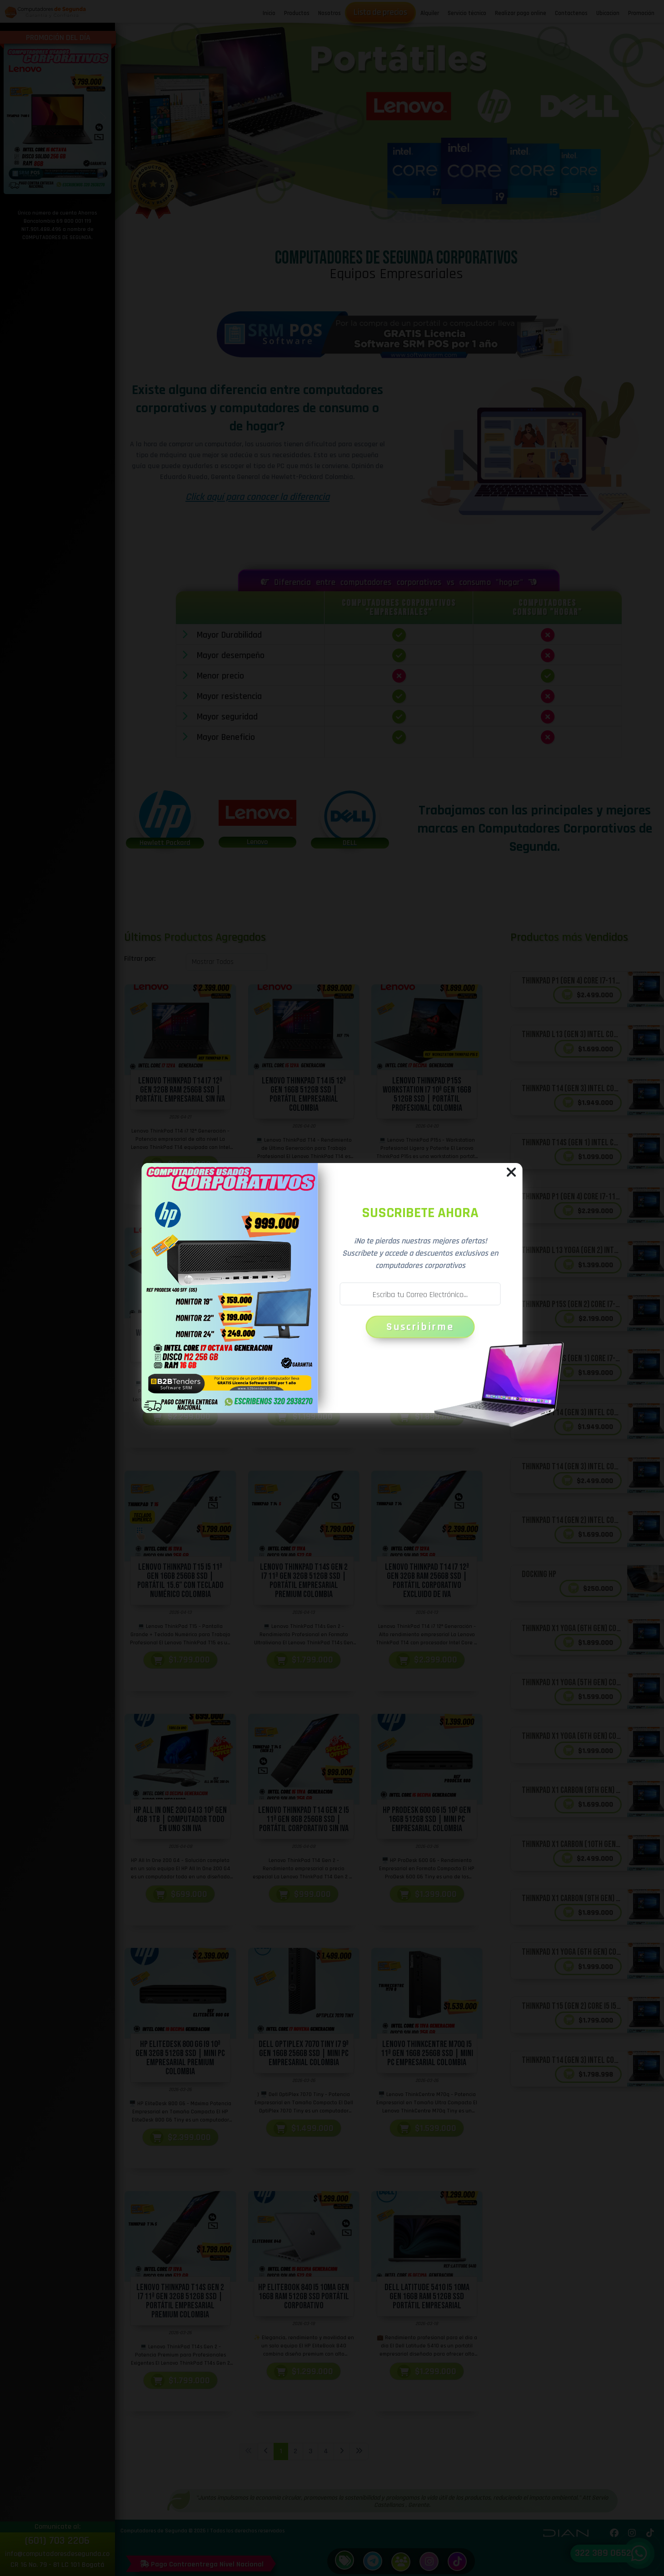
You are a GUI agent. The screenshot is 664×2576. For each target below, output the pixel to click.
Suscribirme (420, 1326)
